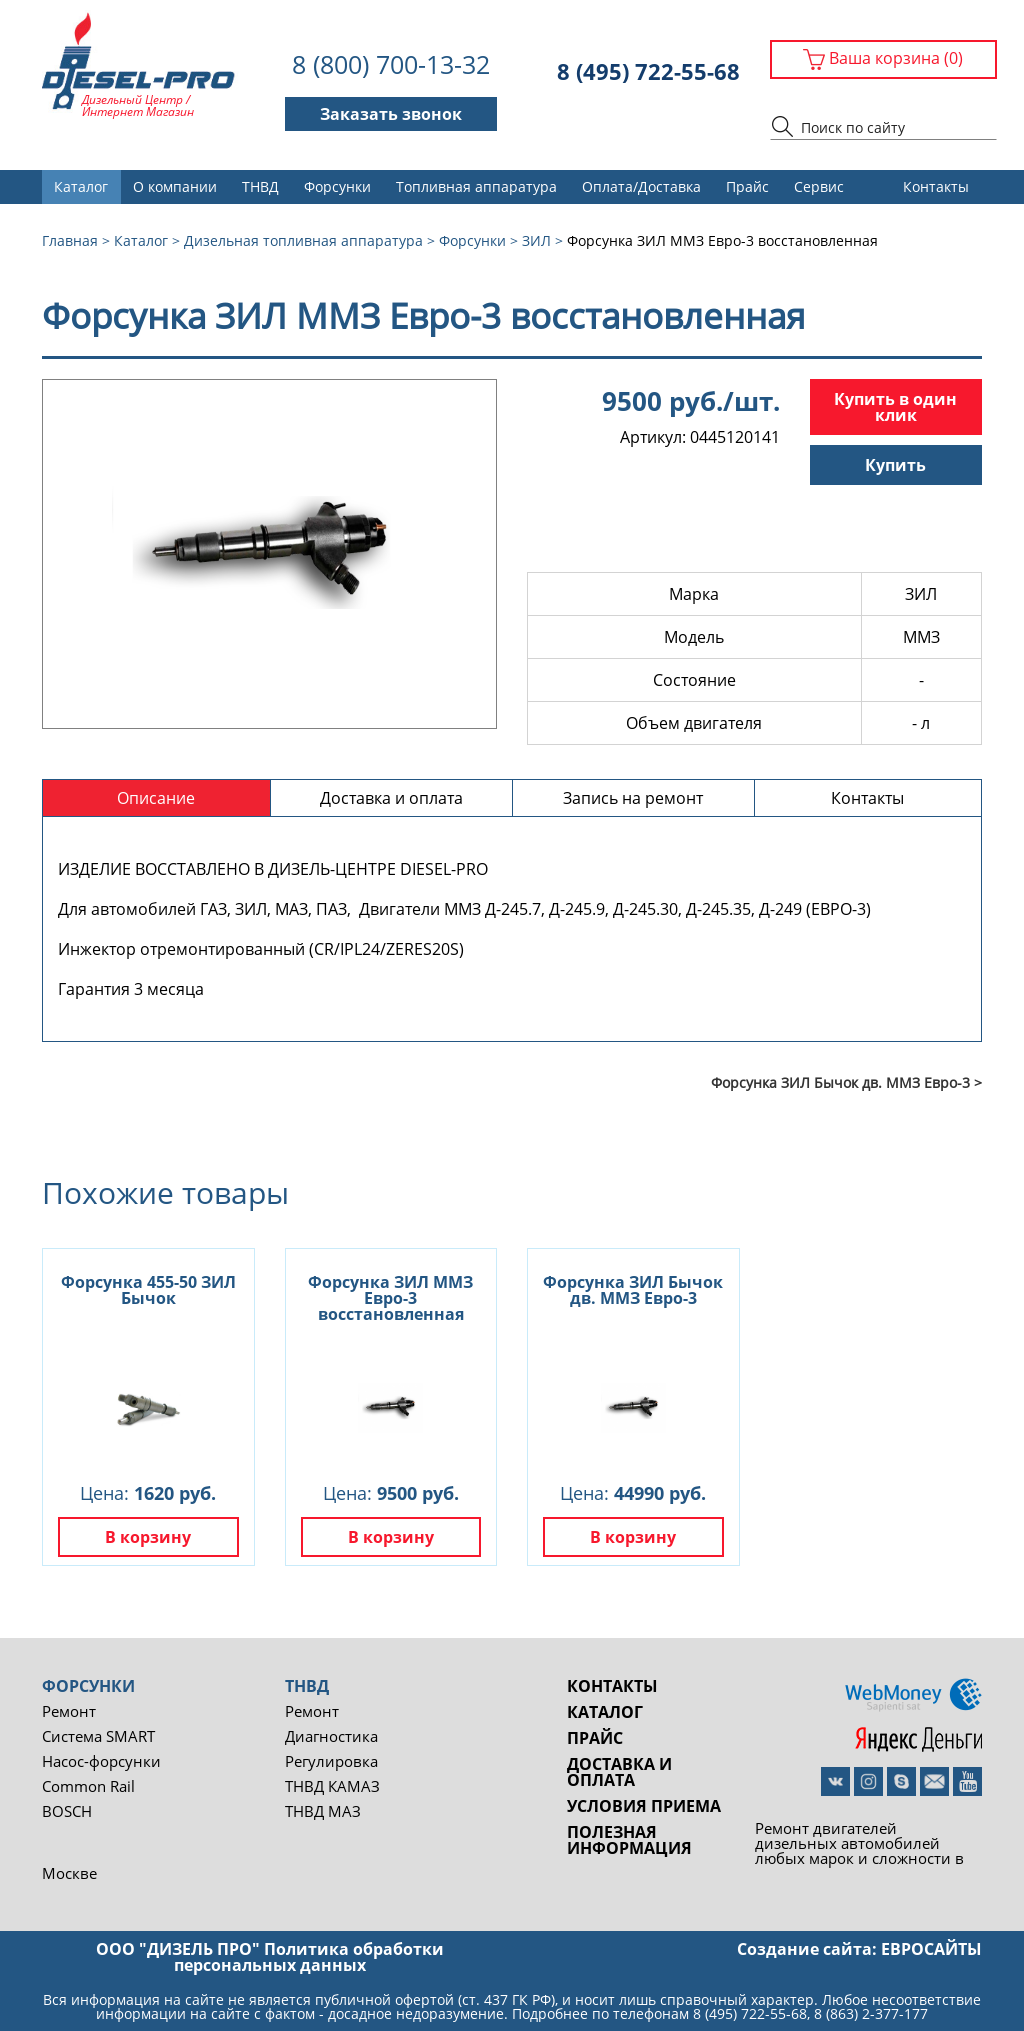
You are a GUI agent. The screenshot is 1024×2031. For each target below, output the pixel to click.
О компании (175, 186)
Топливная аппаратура (476, 186)
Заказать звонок (391, 114)
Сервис (819, 186)
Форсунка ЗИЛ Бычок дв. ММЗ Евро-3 (633, 1290)
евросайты (931, 1949)
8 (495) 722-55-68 (648, 71)
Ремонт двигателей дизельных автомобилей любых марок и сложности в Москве (503, 1849)
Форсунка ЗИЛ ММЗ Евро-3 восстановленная (390, 1298)
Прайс (747, 186)
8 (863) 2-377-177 (871, 2013)
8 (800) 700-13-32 (391, 64)
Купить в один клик (895, 407)
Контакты (936, 186)
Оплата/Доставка (641, 186)
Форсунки (337, 186)
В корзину (148, 1537)
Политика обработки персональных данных (309, 1957)
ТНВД (260, 186)
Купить (895, 465)
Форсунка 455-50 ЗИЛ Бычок (148, 1290)
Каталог (81, 186)
